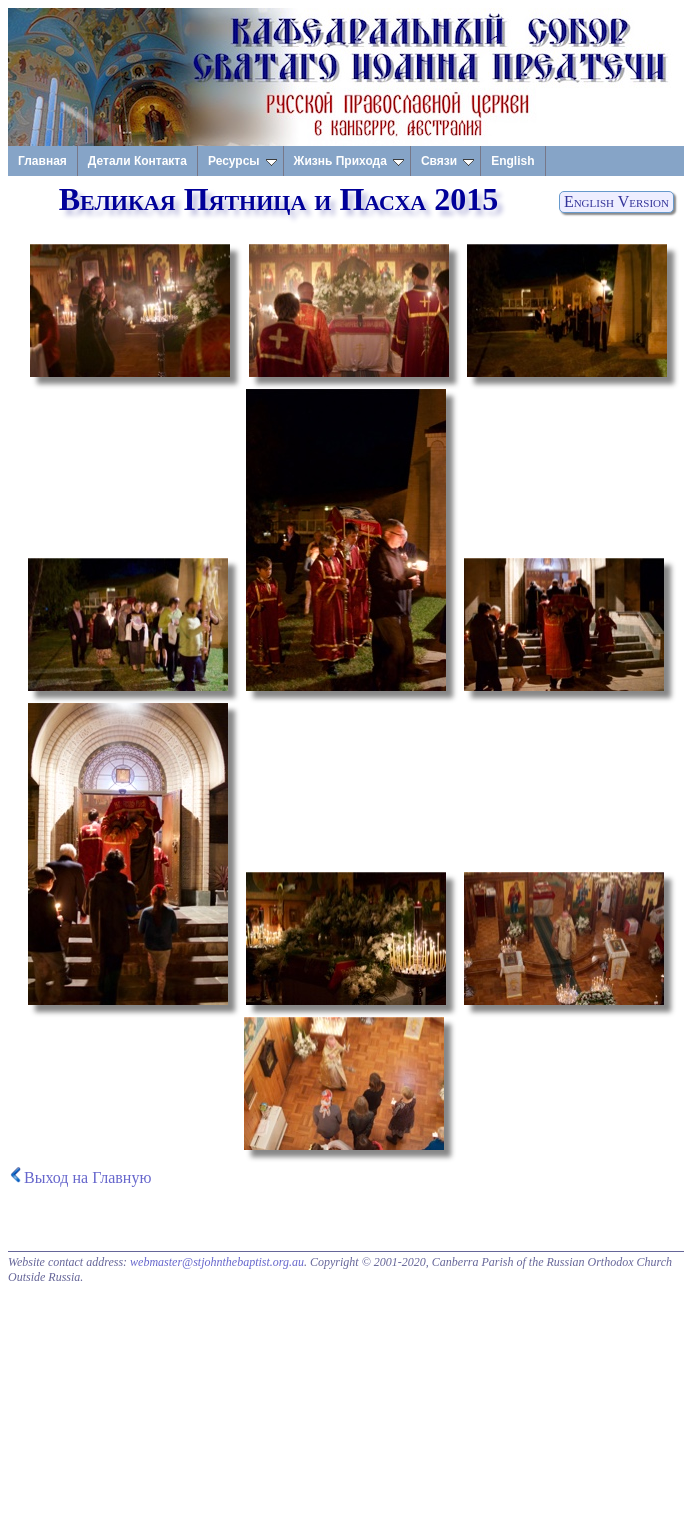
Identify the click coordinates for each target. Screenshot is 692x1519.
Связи (447, 161)
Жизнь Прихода (349, 161)
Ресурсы (242, 161)
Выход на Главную (87, 1177)
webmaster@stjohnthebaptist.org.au (217, 1262)
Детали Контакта (137, 161)
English (512, 161)
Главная (42, 161)
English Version (616, 201)
